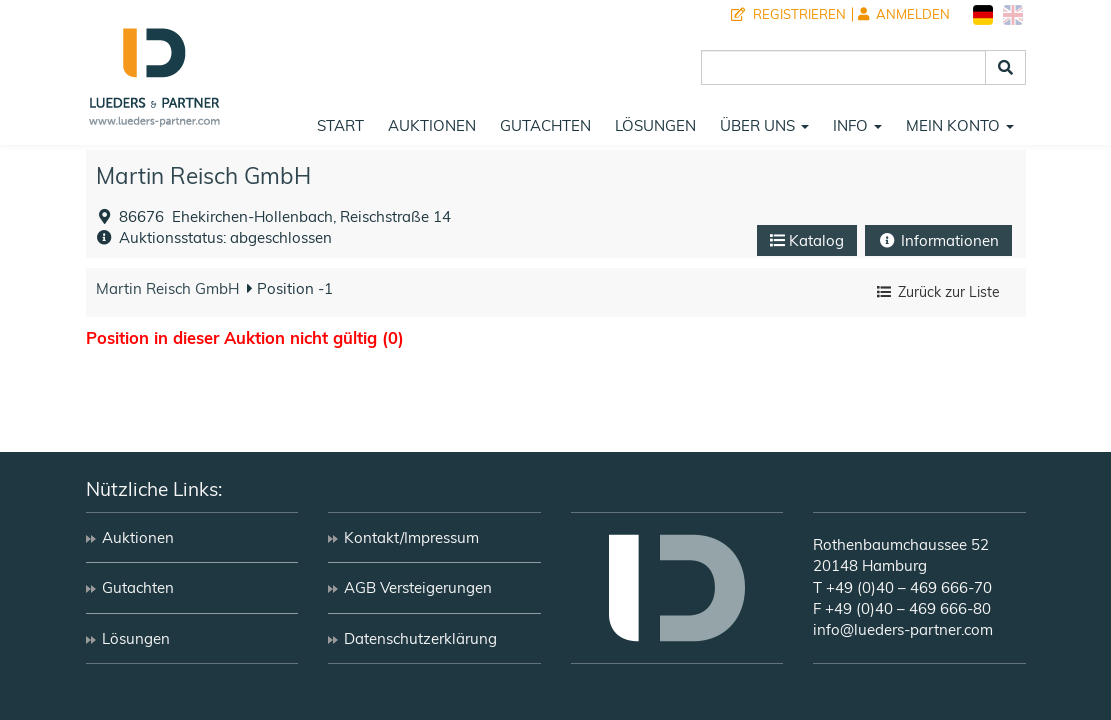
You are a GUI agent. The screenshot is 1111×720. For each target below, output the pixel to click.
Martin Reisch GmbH (203, 175)
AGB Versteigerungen (418, 587)
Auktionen (432, 125)
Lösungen (655, 125)
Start (340, 125)
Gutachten (545, 125)
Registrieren (788, 14)
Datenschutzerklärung (420, 638)
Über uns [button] (764, 125)
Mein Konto (960, 125)
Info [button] (857, 125)
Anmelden (904, 14)
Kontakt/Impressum (411, 537)
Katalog (807, 240)
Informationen (938, 240)
